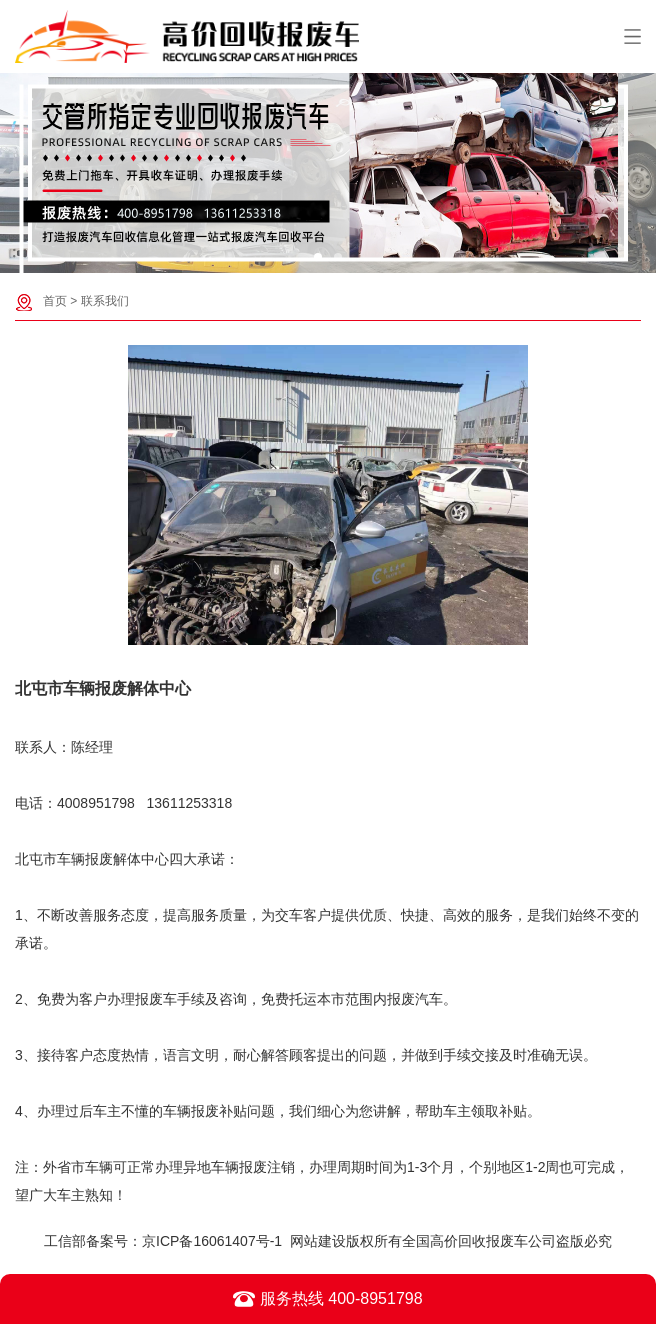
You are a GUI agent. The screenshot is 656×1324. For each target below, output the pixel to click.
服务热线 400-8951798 (327, 1299)
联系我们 (105, 301)
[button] (318, 257)
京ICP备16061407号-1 (212, 1241)
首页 (55, 301)
